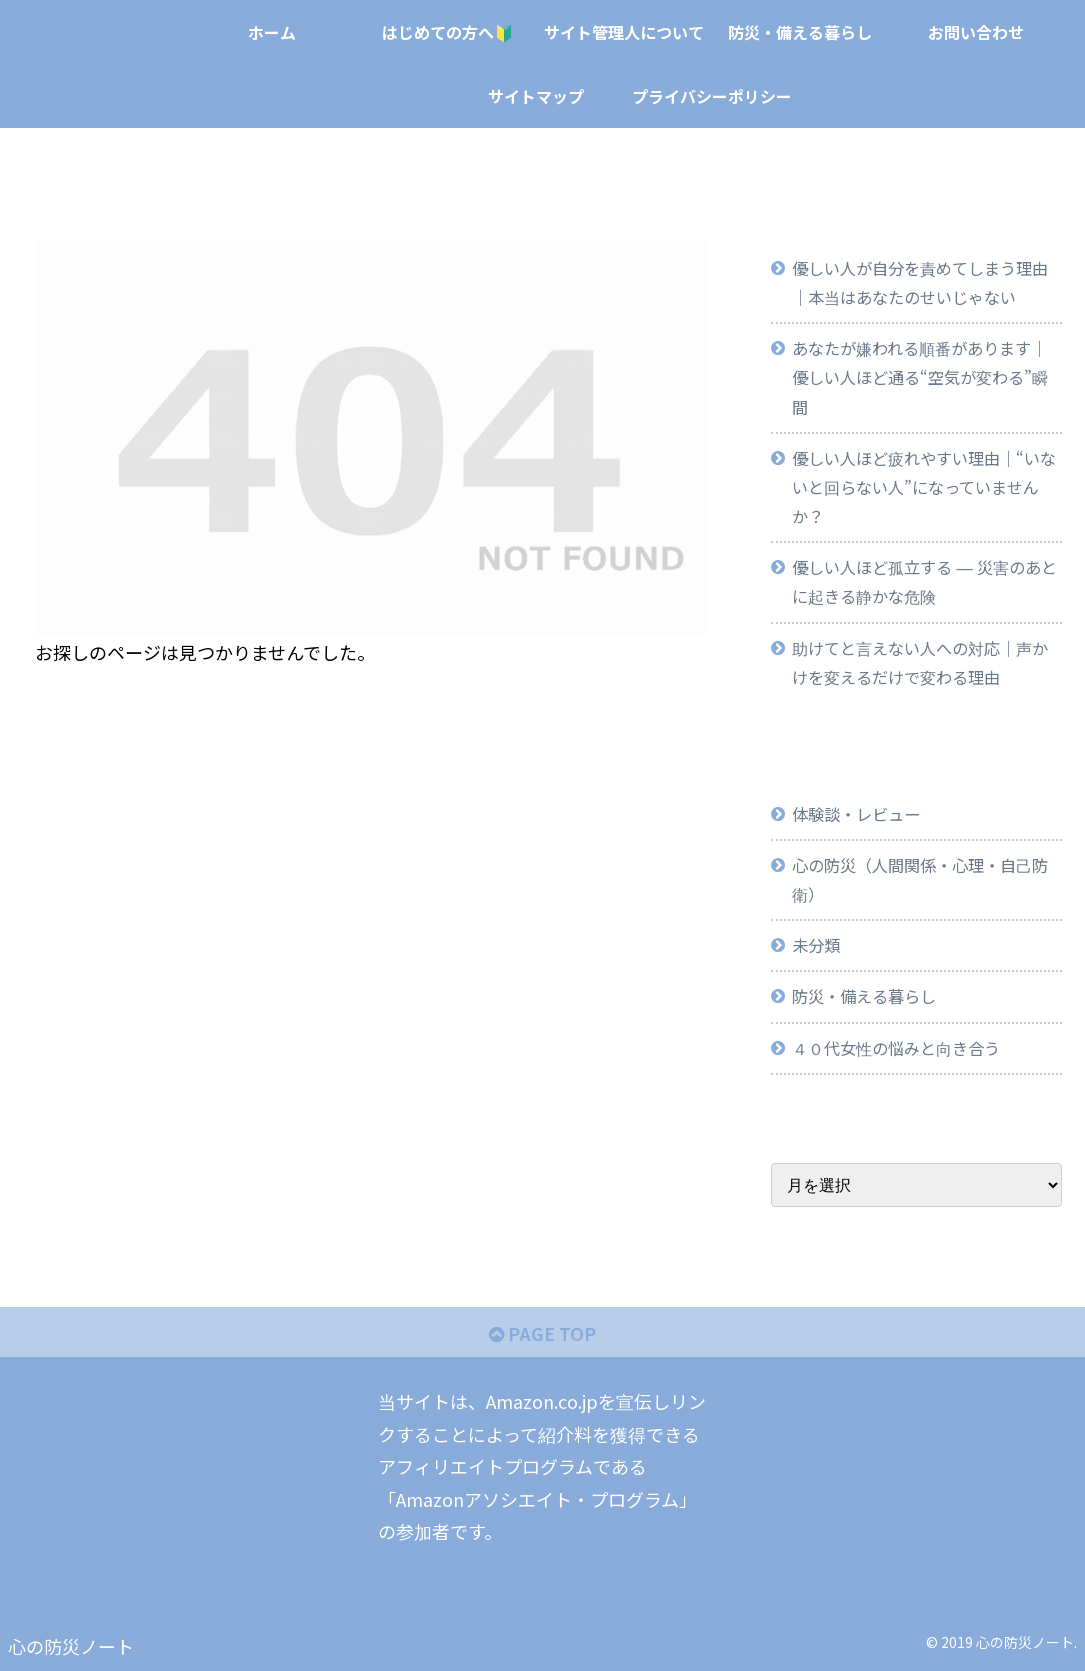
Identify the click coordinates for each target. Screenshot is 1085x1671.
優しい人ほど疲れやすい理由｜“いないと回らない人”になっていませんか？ (924, 487)
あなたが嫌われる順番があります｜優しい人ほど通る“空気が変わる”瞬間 (920, 377)
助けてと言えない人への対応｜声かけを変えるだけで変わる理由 (920, 662)
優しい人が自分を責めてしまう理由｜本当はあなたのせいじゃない (920, 282)
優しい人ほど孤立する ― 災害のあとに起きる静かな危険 (924, 581)
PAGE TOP (542, 1333)
